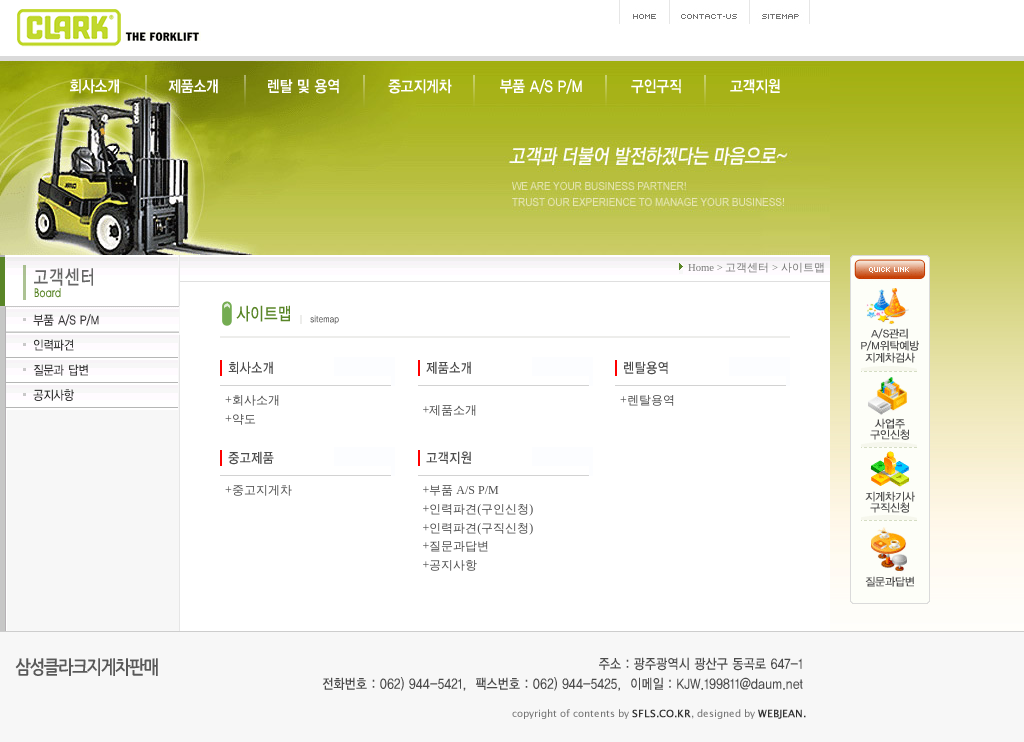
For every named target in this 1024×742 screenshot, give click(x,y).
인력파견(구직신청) (481, 528)
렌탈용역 (651, 400)
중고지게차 (262, 490)
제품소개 (453, 410)
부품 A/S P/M (463, 490)
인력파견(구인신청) (481, 509)
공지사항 (453, 565)
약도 (244, 419)
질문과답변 (459, 546)
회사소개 (256, 400)
